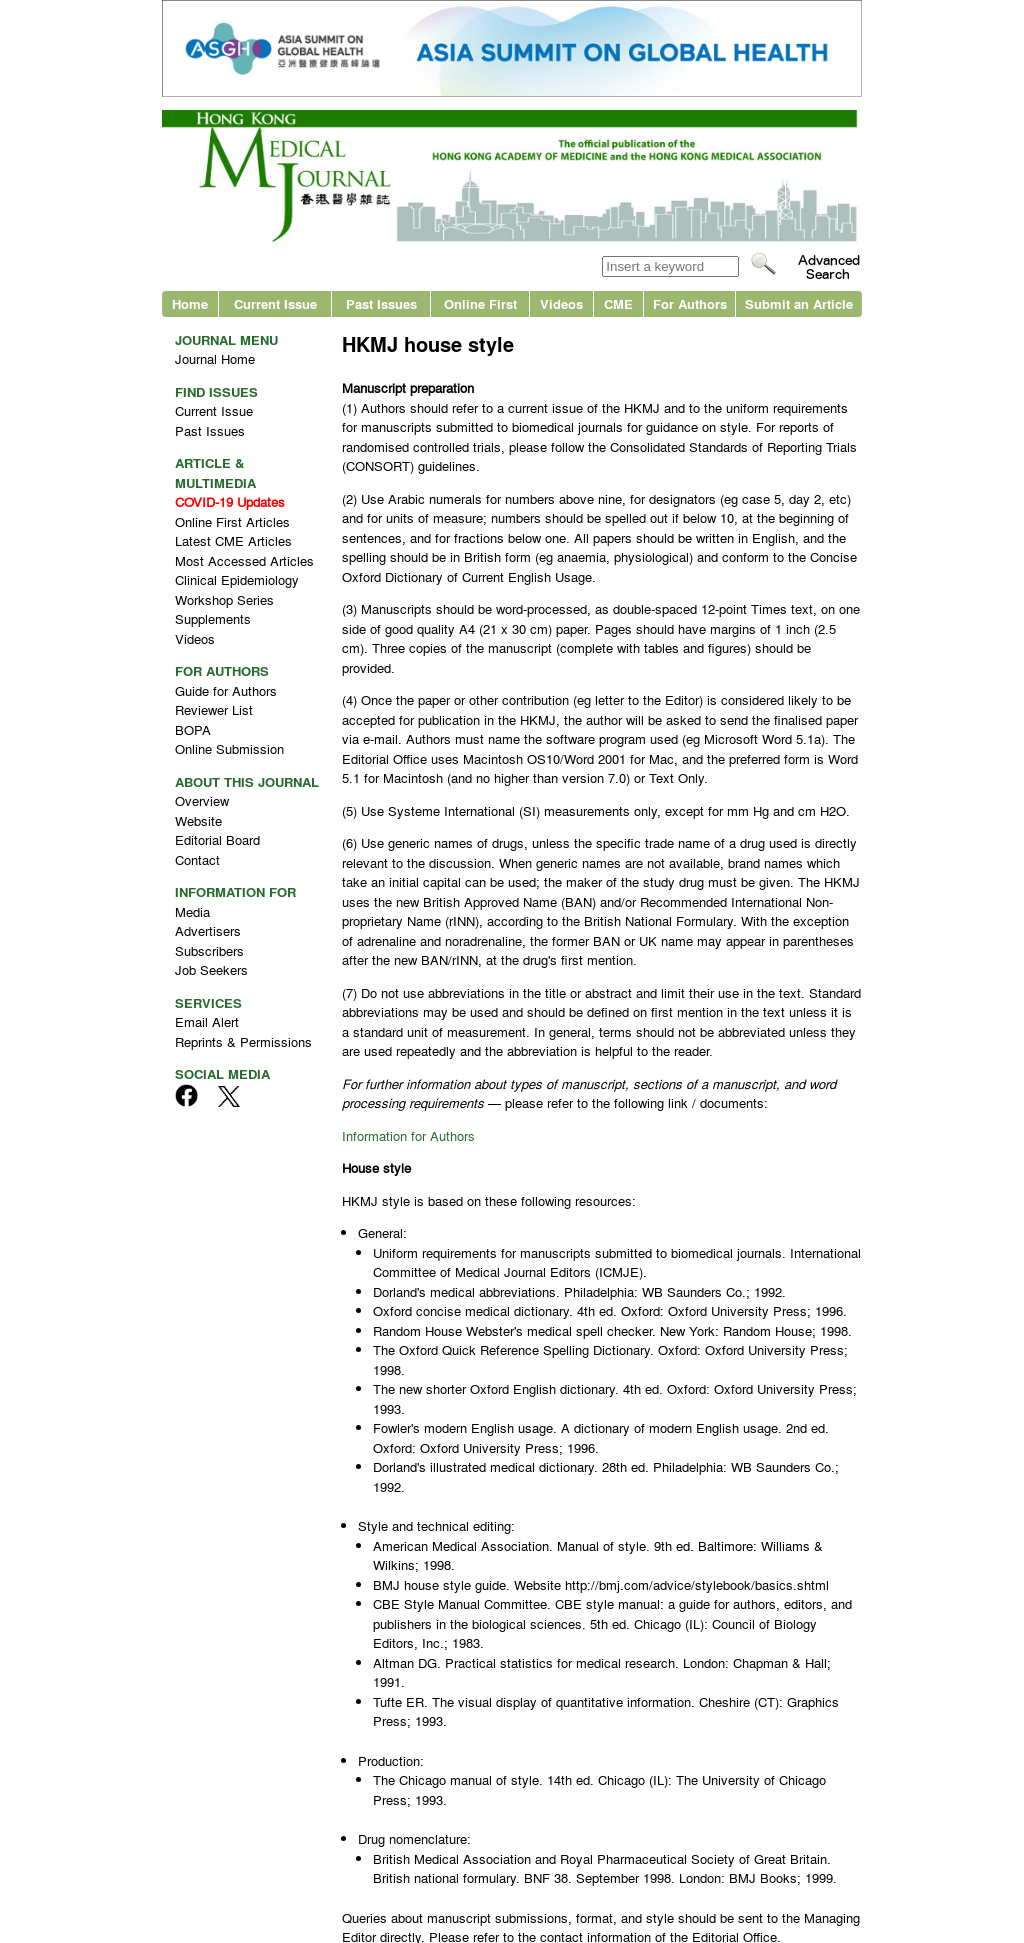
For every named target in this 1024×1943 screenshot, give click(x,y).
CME (618, 303)
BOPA (193, 729)
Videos (561, 303)
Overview (202, 800)
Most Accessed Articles (244, 560)
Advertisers (208, 930)
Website (198, 820)
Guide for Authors (226, 690)
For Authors (690, 303)
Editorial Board (217, 839)
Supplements (213, 618)
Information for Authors (408, 1135)
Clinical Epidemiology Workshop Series (237, 589)
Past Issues (381, 303)
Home (190, 303)
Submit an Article (799, 303)
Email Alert (207, 1021)
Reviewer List (214, 709)
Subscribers (209, 950)
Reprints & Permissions (243, 1041)
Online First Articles (232, 521)
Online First (480, 303)
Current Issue (275, 303)
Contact (197, 859)
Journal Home (215, 358)
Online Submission (229, 748)
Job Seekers (211, 969)
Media (192, 911)
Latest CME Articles (233, 540)
